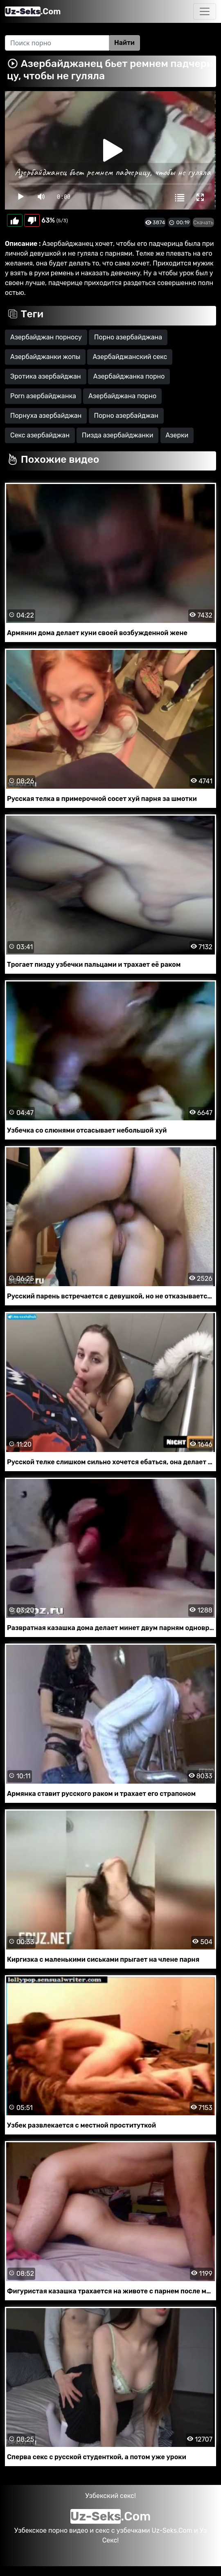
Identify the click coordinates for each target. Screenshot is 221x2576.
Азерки (177, 435)
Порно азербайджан (126, 415)
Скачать (203, 222)
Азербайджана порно (122, 396)
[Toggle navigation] (204, 11)
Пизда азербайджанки (117, 435)
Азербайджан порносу (46, 337)
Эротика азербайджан (45, 376)
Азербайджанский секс (129, 357)
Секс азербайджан (40, 435)
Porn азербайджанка (43, 396)
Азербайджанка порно (129, 376)
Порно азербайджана (128, 337)
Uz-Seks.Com (172, 2530)
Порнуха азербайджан (45, 415)
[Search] (57, 43)
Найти (124, 43)
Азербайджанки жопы (45, 357)
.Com (33, 11)
